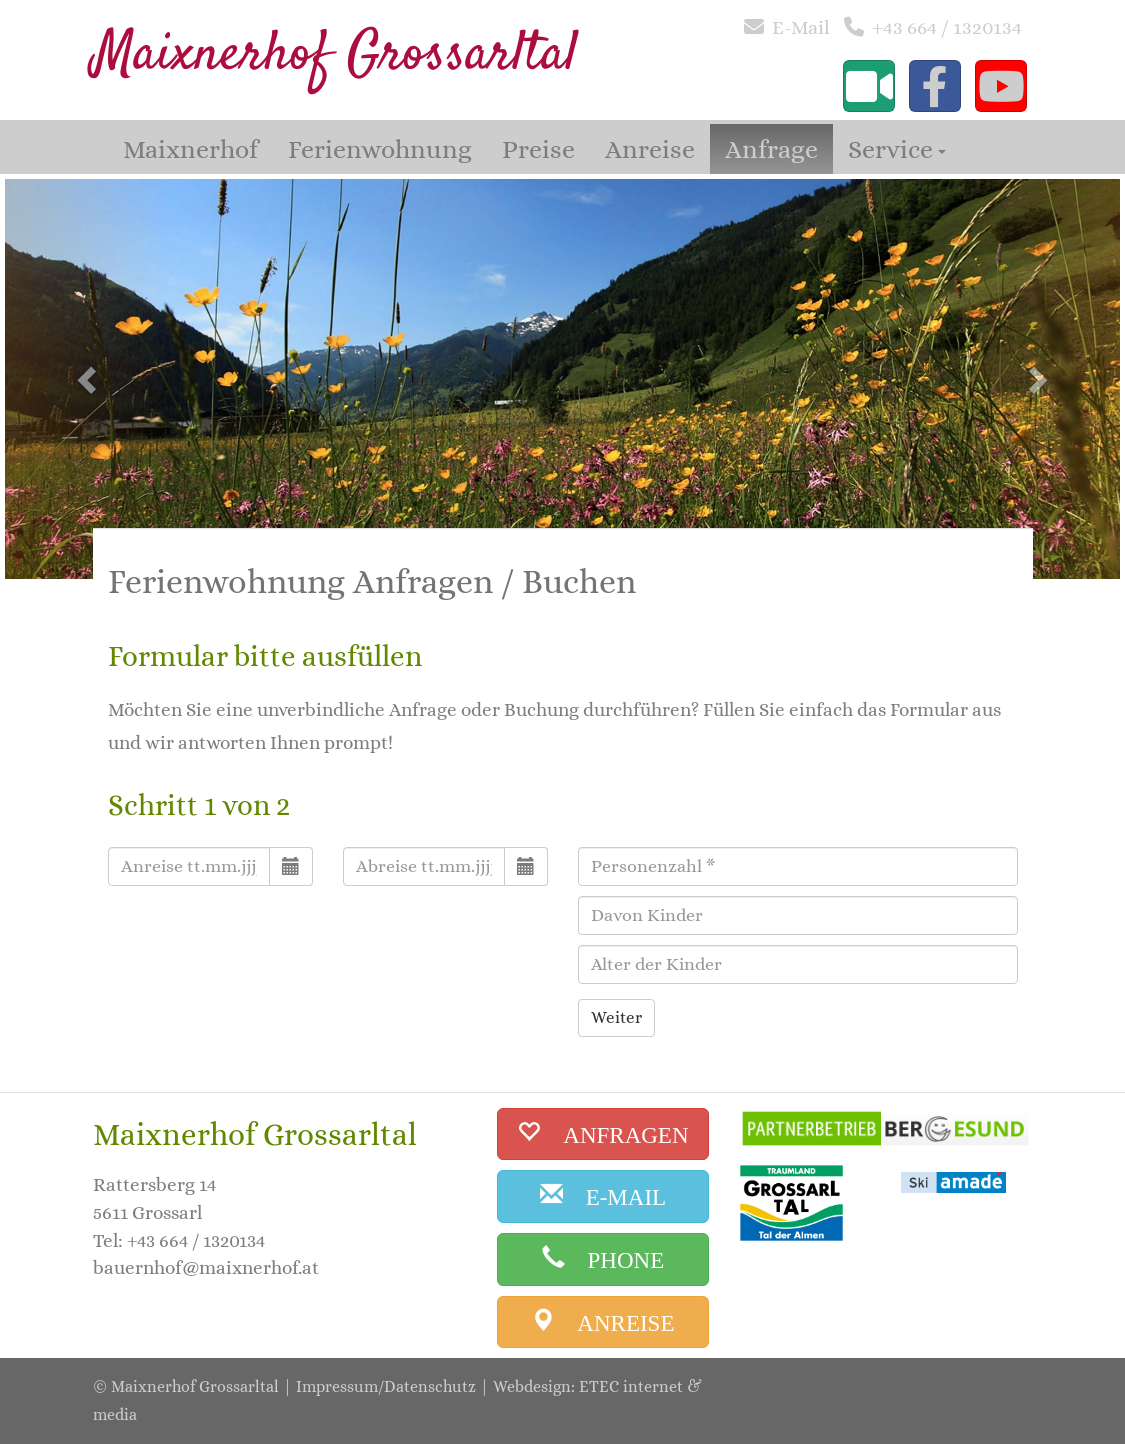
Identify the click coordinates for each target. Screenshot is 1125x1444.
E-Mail (801, 27)
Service (897, 149)
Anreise (650, 149)
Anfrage (771, 149)
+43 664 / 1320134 (947, 27)
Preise (538, 149)
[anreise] (603, 1322)
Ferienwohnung (380, 149)
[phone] (603, 1259)
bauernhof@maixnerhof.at (206, 1267)
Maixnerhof (190, 149)
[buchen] (603, 1134)
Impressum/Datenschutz (386, 1386)
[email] (603, 1196)
